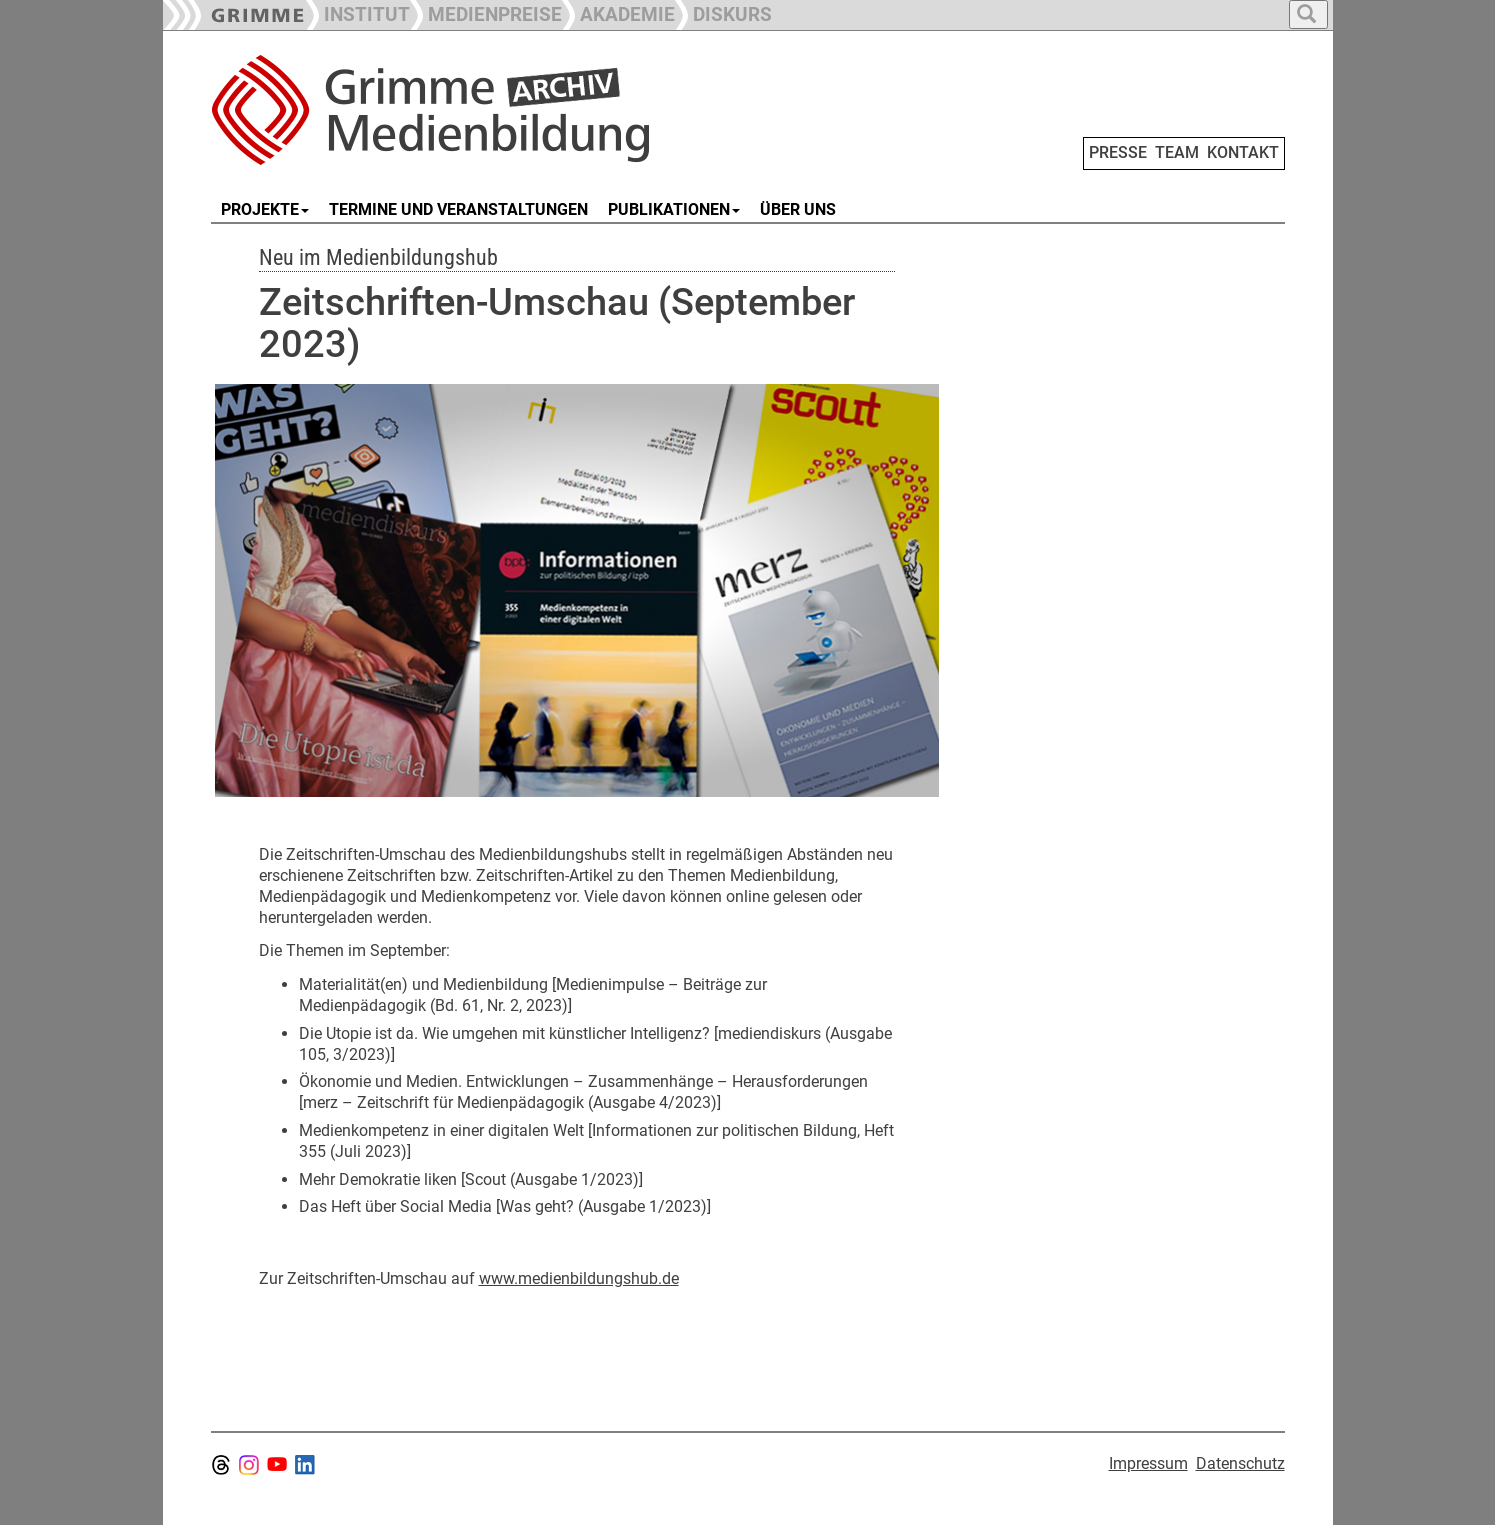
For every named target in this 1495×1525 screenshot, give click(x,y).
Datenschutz (1240, 1463)
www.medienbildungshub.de (579, 1278)
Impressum (1148, 1463)
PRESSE (1118, 152)
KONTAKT (1243, 152)
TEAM (1177, 152)
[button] (486, 12)
